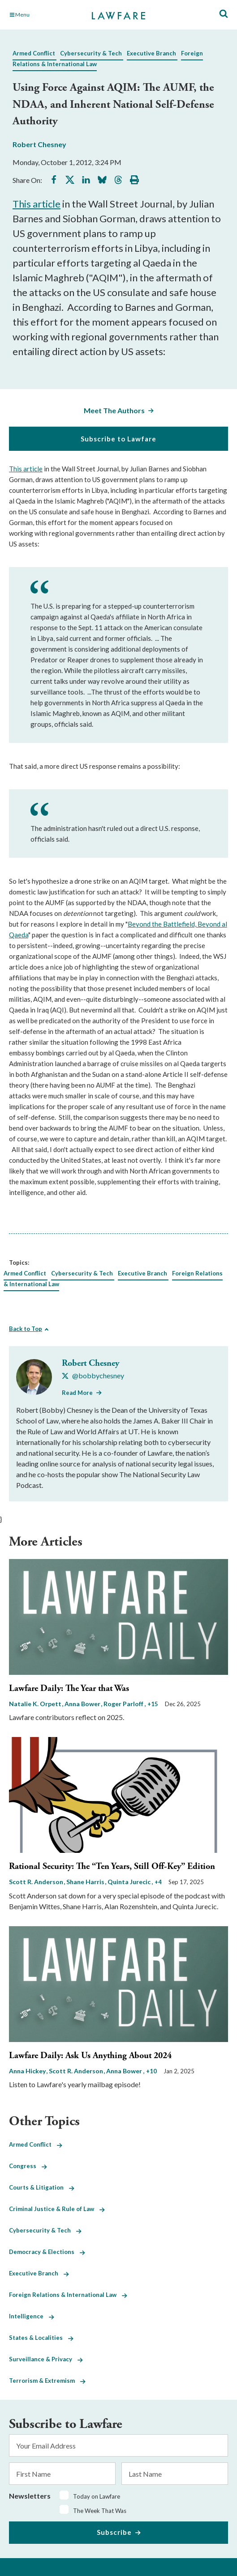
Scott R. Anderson (37, 1881)
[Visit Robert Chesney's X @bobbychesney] (93, 1375)
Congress (28, 2165)
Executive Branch (151, 53)
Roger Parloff (124, 1703)
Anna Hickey (28, 2071)
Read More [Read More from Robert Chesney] (77, 1392)
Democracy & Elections (47, 2251)
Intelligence (31, 2316)
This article (36, 204)
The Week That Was (99, 2510)
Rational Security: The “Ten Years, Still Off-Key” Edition (112, 1866)
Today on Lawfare (96, 2496)
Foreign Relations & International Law (68, 2294)
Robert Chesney (39, 144)
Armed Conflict (34, 53)
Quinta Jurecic (130, 1881)
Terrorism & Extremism (47, 2380)
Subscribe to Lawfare (118, 439)
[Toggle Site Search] (223, 14)
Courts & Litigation (41, 2187)
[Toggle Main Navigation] (42, 15)
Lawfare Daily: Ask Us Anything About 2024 (90, 2055)
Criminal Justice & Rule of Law (57, 2208)
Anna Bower (83, 1703)
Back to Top (25, 1328)
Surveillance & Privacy (46, 2359)
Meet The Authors (114, 410)
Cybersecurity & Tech (91, 53)
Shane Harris (86, 1881)
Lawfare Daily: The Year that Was (69, 1688)
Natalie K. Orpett (36, 1703)
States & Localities (41, 2337)
